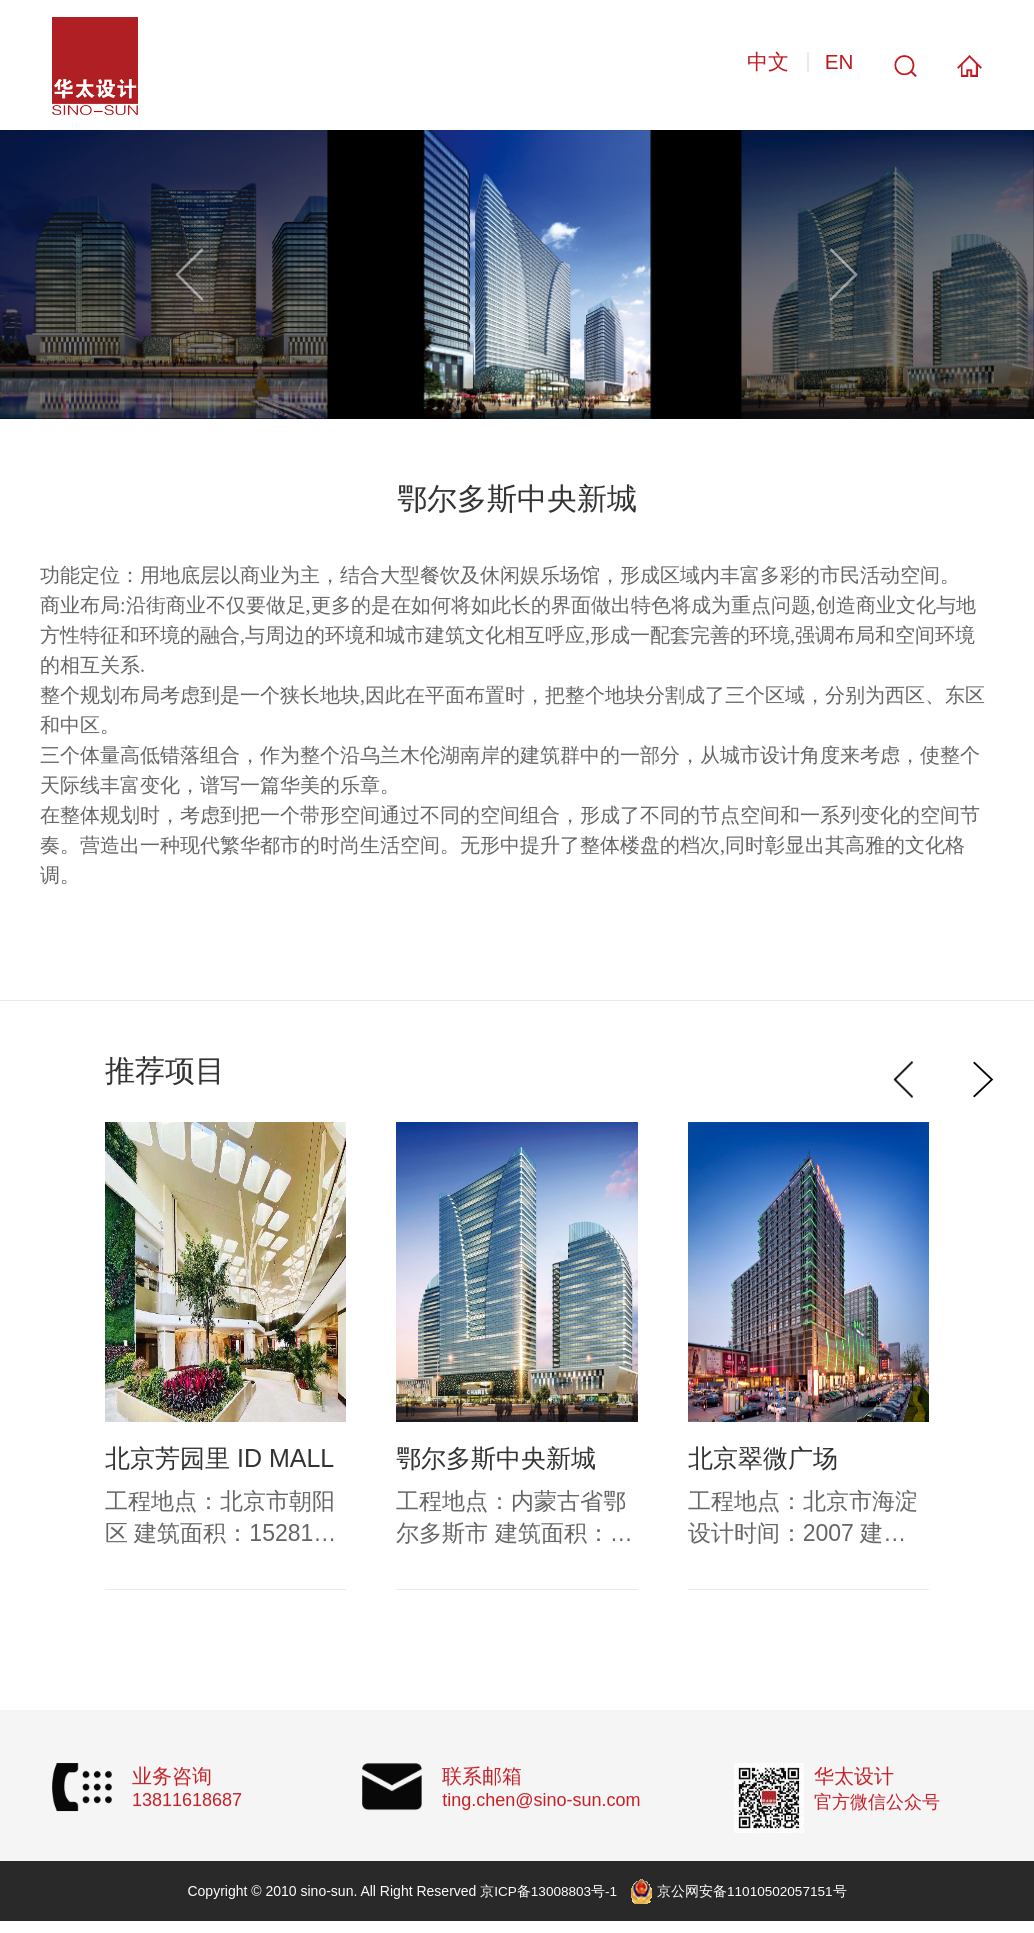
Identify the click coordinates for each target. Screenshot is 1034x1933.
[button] (844, 277)
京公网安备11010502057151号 (753, 1894)
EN (838, 64)
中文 (761, 64)
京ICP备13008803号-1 (547, 1894)
